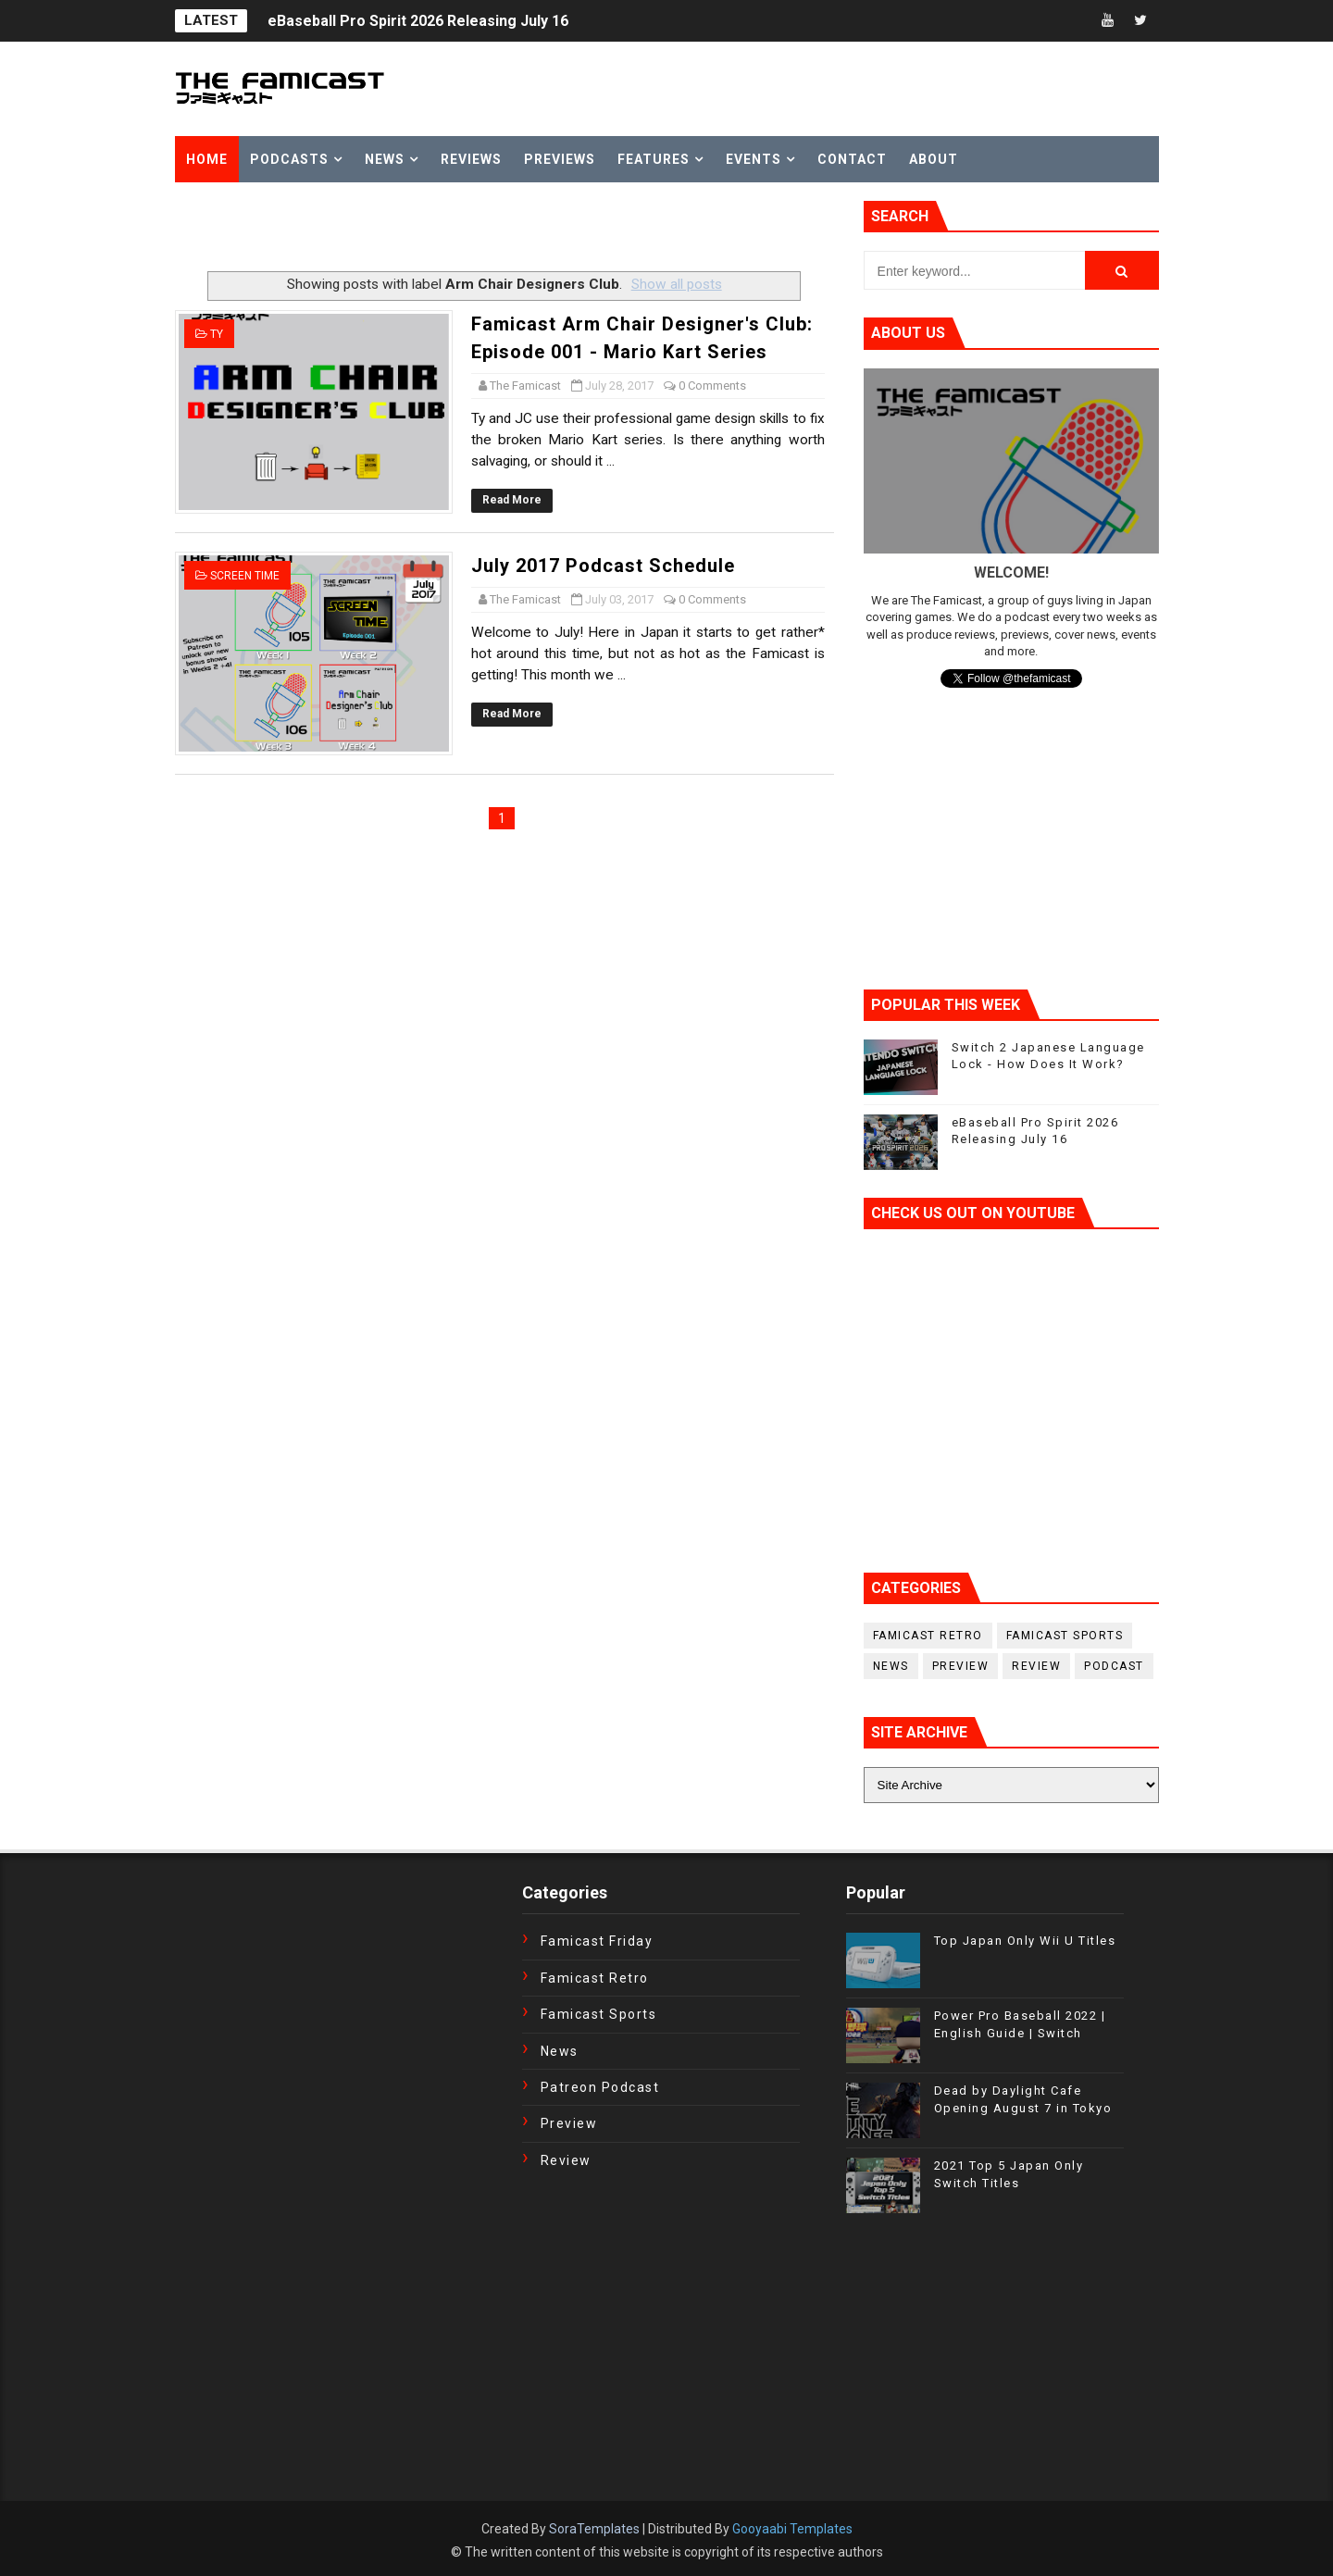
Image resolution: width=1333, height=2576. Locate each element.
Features (653, 159)
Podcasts (289, 159)
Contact (852, 159)
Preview (961, 1666)
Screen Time (245, 575)
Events (753, 159)
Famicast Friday (597, 1941)
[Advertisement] (391, 228)
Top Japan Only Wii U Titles (1025, 1941)
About (933, 159)
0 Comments (712, 385)
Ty (216, 334)
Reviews (471, 159)
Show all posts (676, 284)
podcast (1114, 1666)
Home (207, 159)
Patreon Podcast (600, 2087)
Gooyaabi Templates (792, 2528)
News (385, 159)
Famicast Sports (1065, 1635)
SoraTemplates (594, 2528)
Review (1036, 1666)
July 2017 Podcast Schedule (603, 565)
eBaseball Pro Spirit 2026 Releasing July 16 (418, 21)
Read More (512, 499)
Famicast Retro (928, 1635)
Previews (559, 159)
